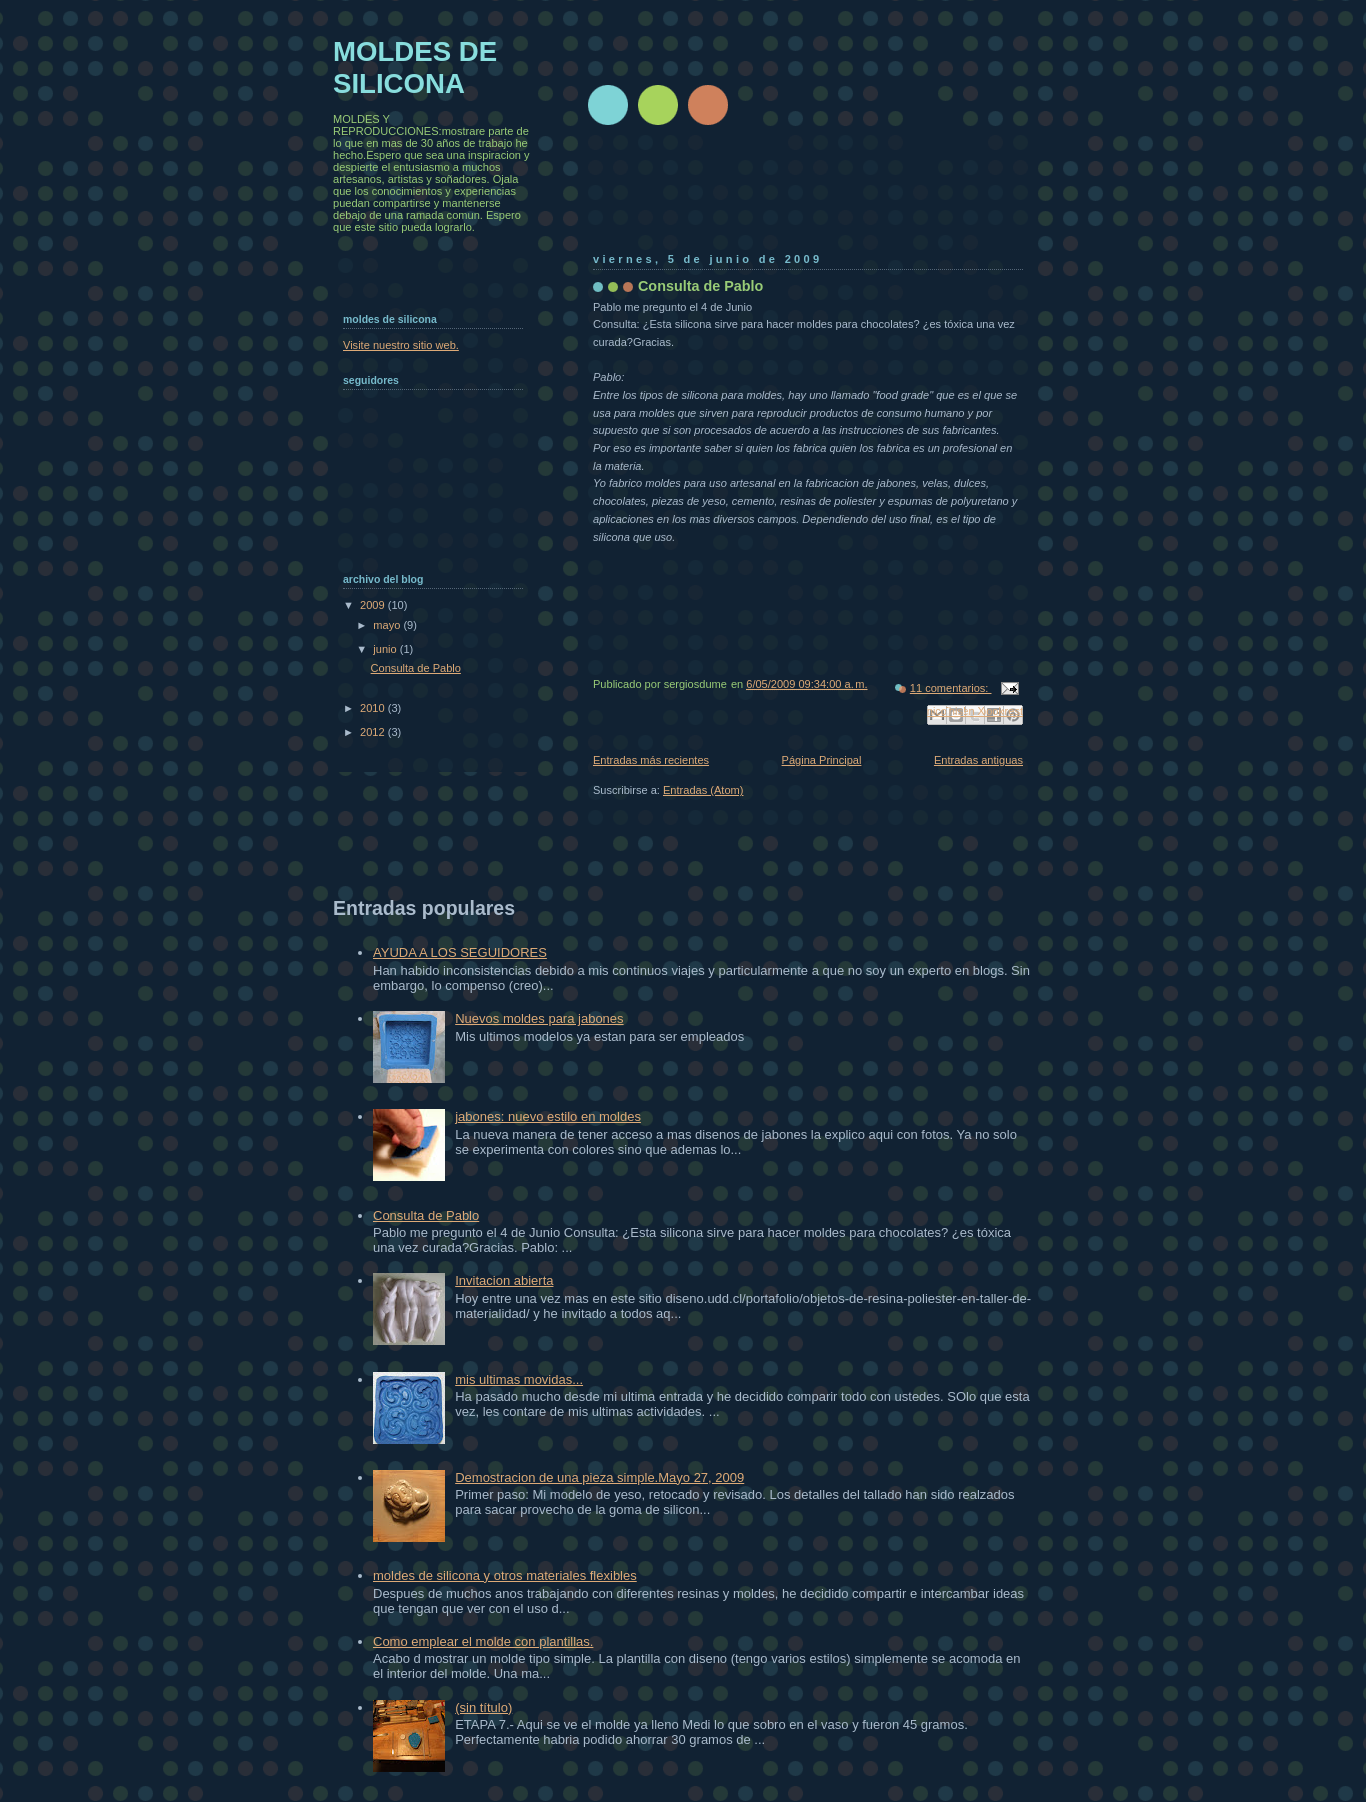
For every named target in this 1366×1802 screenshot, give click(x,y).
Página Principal (822, 760)
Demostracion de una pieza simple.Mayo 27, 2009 (599, 1477)
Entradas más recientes (651, 760)
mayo (388, 625)
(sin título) (483, 1707)
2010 (374, 708)
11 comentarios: (951, 688)
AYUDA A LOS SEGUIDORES (460, 952)
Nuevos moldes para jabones (539, 1018)
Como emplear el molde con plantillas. (483, 1641)
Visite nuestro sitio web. (401, 345)
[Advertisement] (957, 195)
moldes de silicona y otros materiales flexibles (505, 1575)
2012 (374, 732)
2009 (374, 605)
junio (386, 649)
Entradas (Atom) (703, 790)
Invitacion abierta (504, 1280)
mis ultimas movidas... (519, 1379)
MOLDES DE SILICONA (415, 67)
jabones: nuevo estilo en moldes (548, 1116)
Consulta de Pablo (700, 286)
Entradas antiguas (978, 760)
